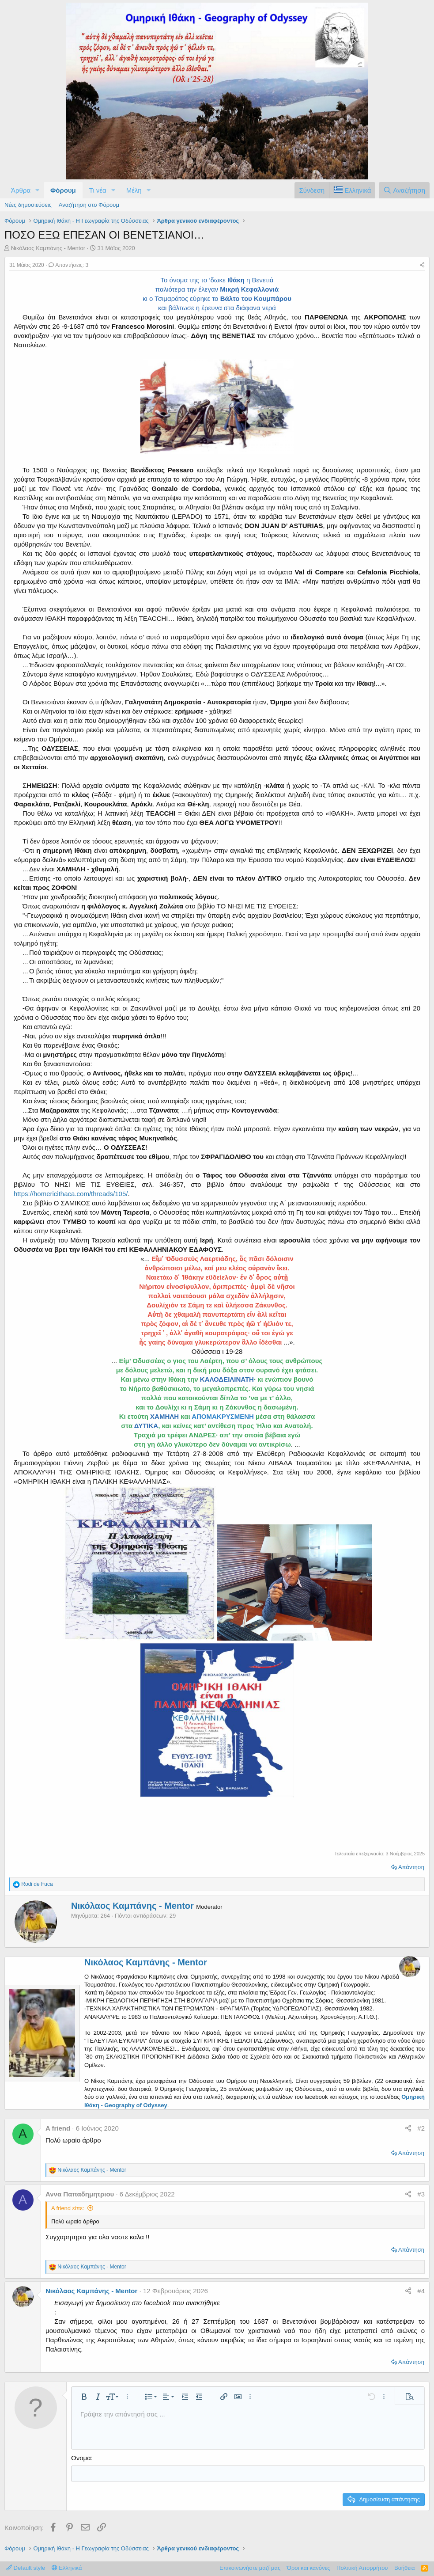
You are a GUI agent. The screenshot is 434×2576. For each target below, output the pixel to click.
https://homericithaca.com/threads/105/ (71, 1193)
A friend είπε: (67, 2208)
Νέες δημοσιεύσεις (28, 204)
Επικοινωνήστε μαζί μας (249, 2567)
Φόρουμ (63, 190)
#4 (421, 2291)
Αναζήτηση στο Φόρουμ (89, 204)
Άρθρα (20, 190)
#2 (421, 2128)
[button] (37, 190)
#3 (421, 2194)
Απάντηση (411, 1867)
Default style (25, 2567)
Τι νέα (97, 190)
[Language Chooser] (352, 190)
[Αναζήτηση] (404, 190)
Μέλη (134, 190)
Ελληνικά (67, 2567)
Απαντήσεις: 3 (68, 265)
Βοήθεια (404, 2567)
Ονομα (81, 2458)
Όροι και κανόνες (308, 2567)
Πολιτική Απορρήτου (362, 2567)
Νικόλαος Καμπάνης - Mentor (48, 248)
